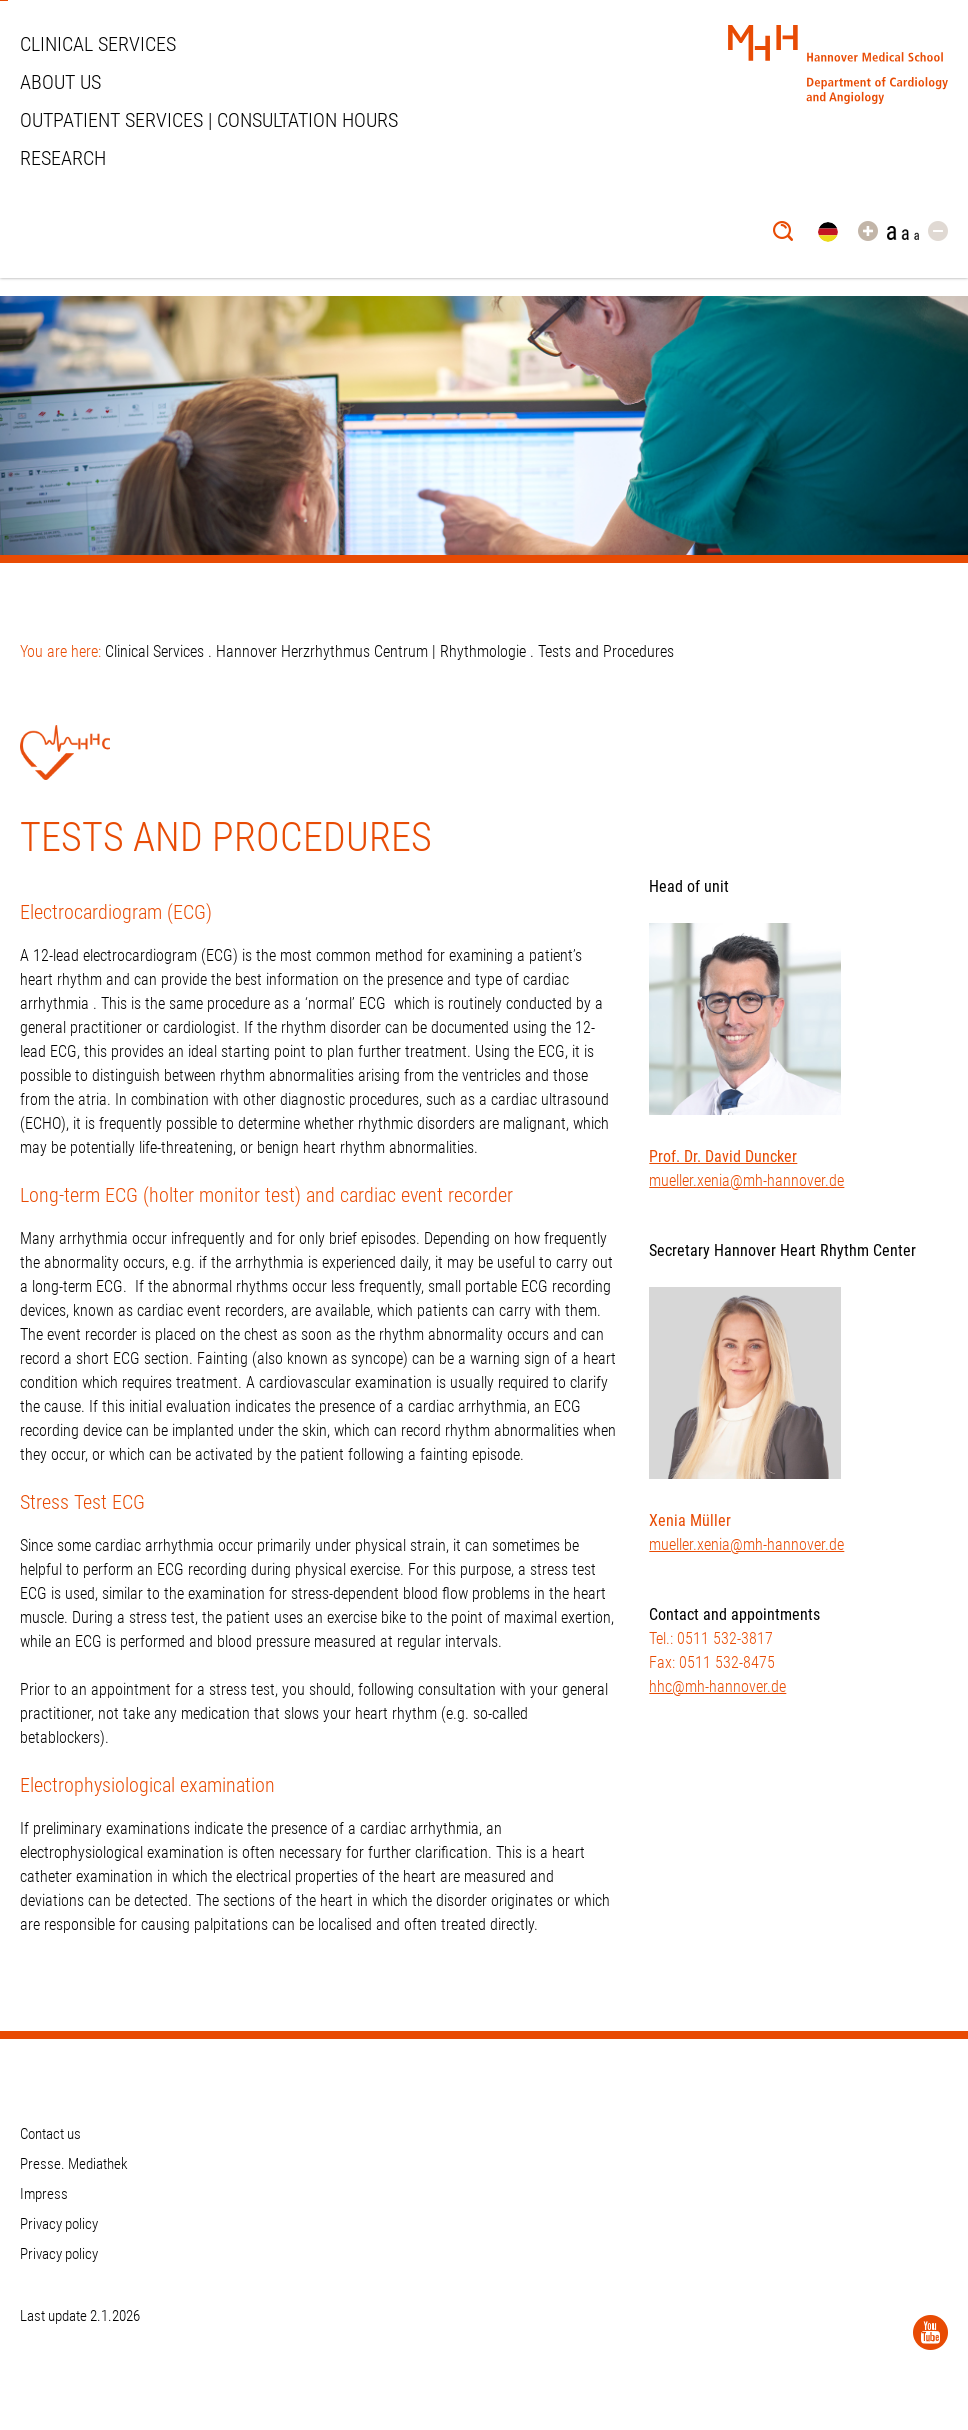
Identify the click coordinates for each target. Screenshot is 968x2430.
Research (63, 158)
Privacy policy (59, 2224)
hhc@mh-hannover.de (717, 1686)
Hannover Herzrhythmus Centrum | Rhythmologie (371, 651)
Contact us (50, 2134)
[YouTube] (930, 2332)
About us (60, 82)
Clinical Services (98, 44)
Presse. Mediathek (74, 2164)
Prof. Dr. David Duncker (723, 1156)
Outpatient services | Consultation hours (209, 120)
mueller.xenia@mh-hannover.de (746, 1180)
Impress (44, 2194)
